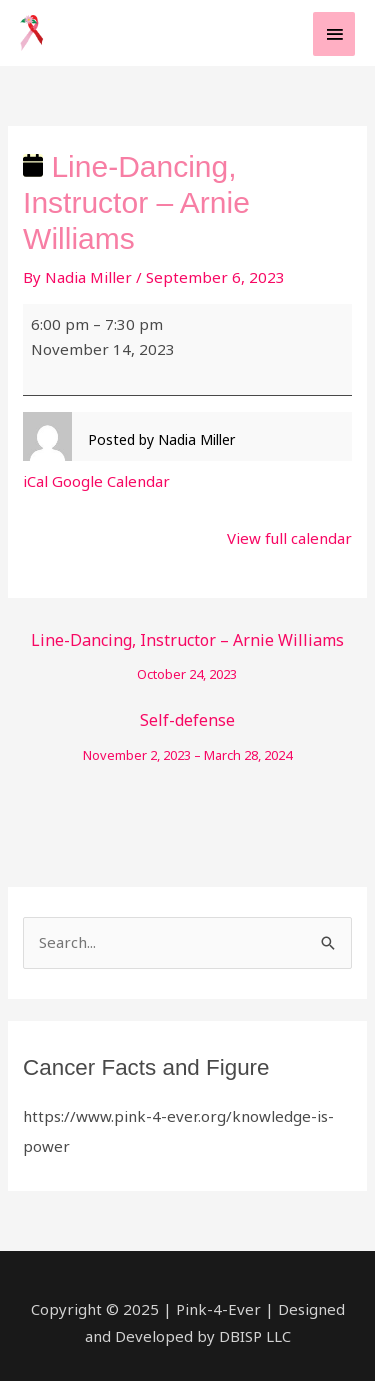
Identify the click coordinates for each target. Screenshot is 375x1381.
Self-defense (187, 724)
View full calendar (289, 538)
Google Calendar (111, 481)
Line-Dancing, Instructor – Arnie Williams (187, 644)
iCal (35, 481)
